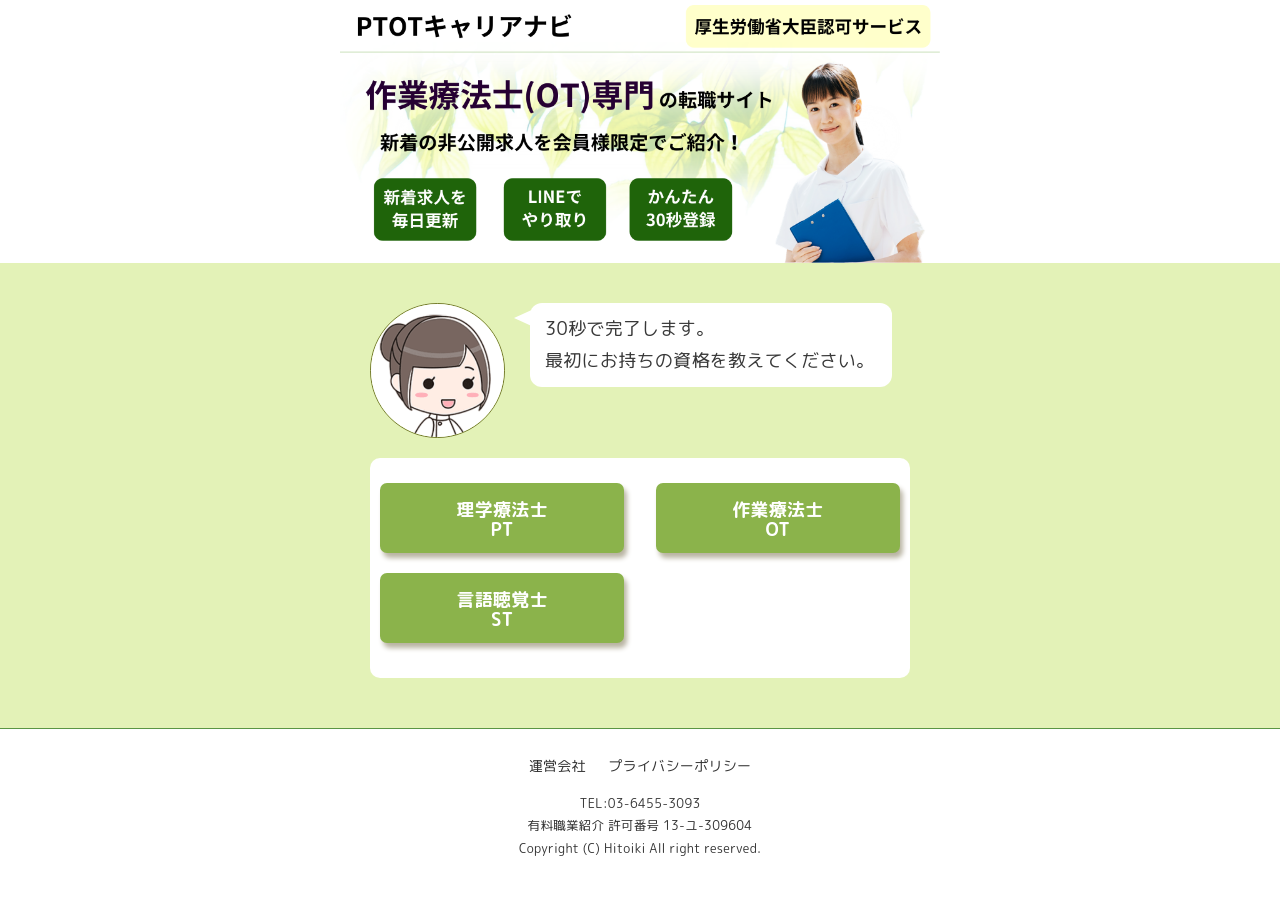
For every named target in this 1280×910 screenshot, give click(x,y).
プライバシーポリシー (679, 765)
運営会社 (557, 765)
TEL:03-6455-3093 (639, 803)
